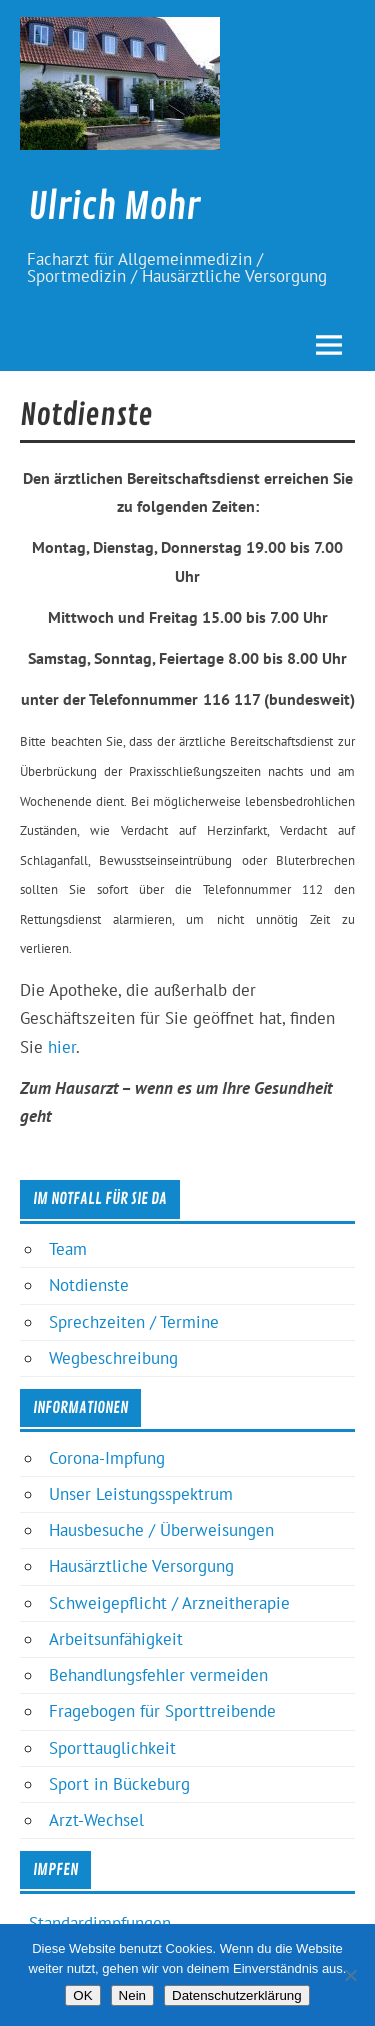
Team (68, 1249)
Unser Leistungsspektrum (141, 1494)
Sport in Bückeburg (119, 1784)
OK (82, 1995)
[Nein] (350, 1975)
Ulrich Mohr (114, 207)
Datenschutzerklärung (237, 1995)
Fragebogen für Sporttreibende (162, 1711)
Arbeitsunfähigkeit (116, 1639)
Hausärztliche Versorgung (141, 1566)
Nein (132, 1995)
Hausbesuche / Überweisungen (161, 1530)
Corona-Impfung (107, 1458)
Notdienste (89, 1285)
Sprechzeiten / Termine (134, 1322)
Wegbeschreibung (113, 1358)
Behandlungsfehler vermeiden (158, 1675)
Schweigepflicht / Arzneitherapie (169, 1603)
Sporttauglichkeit (112, 1748)
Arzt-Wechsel (96, 1820)
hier (62, 1047)
